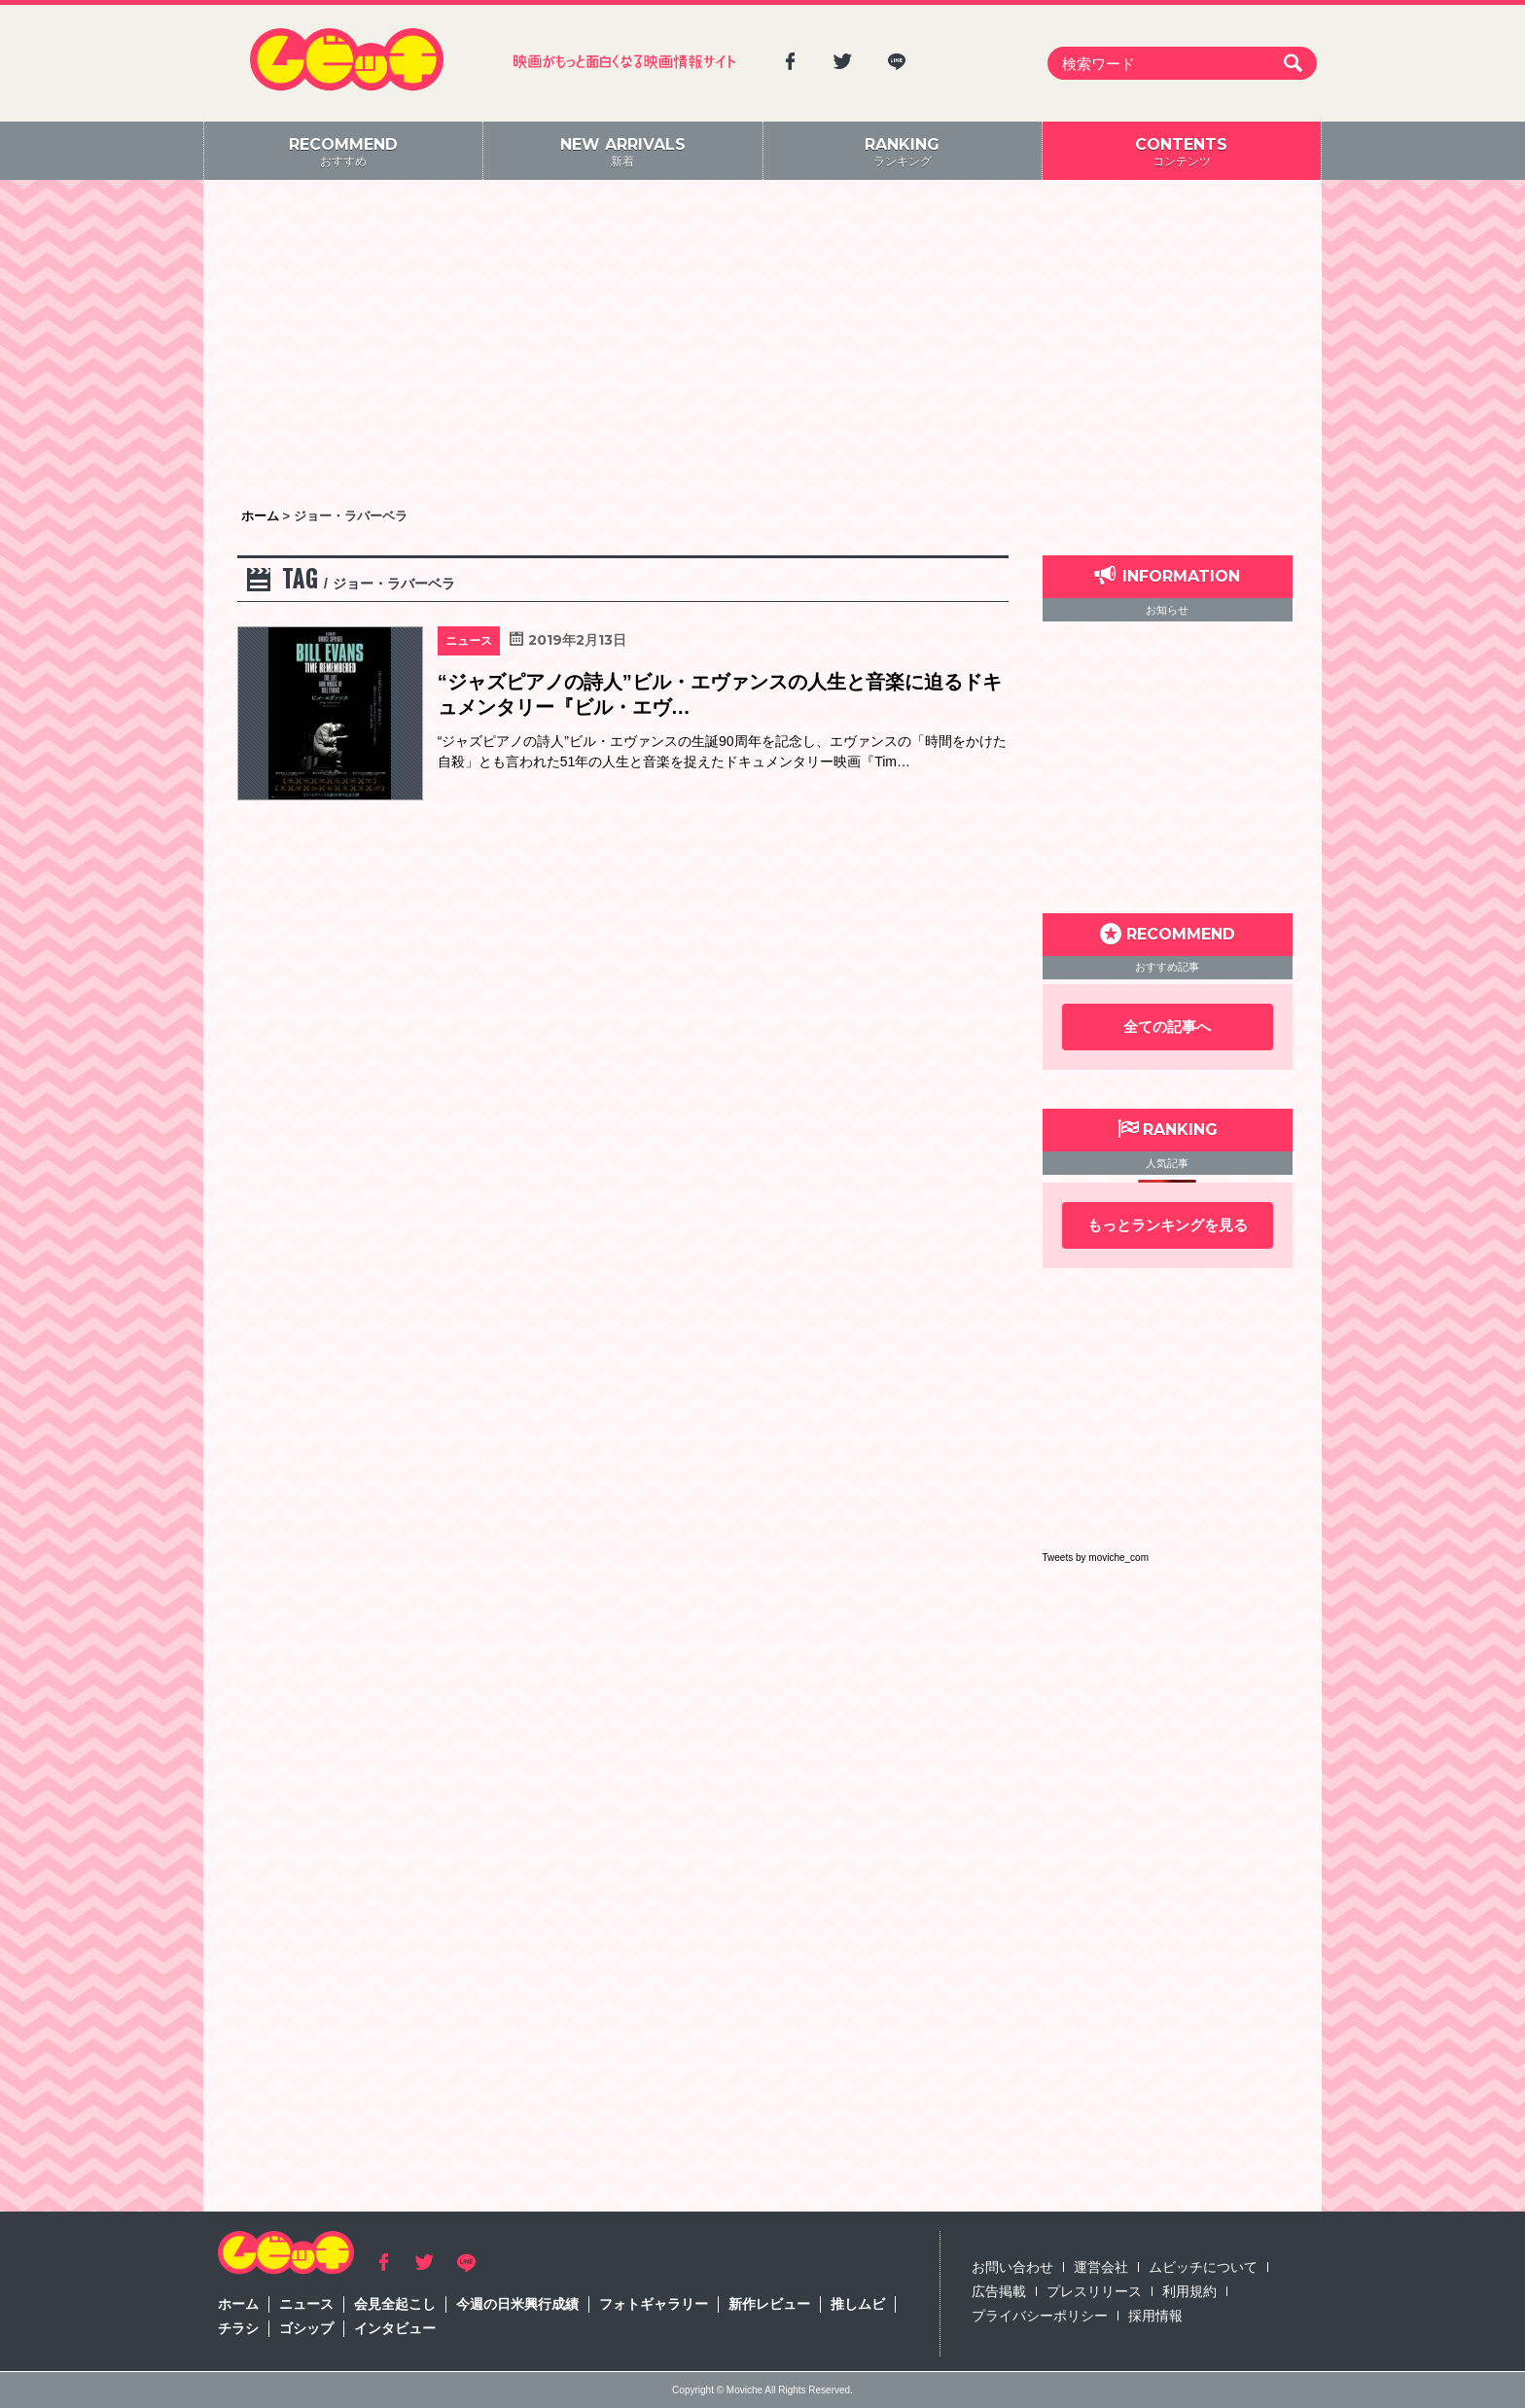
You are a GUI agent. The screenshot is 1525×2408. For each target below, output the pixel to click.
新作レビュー (769, 2304)
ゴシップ (306, 2328)
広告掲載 (999, 2291)
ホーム (238, 2304)
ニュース (306, 2304)
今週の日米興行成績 (517, 2304)
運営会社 (1101, 2267)
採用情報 (1155, 2315)
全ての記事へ (1167, 1026)
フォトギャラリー (653, 2304)
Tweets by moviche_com (1096, 1557)
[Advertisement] (762, 345)
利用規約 (1189, 2291)
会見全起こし (395, 2304)
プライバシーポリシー (1040, 2315)
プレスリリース (1094, 2291)
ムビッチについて (1203, 2267)
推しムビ (858, 2304)
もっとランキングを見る (1167, 1225)
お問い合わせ (1012, 2267)
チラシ (238, 2328)
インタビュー (395, 2328)
